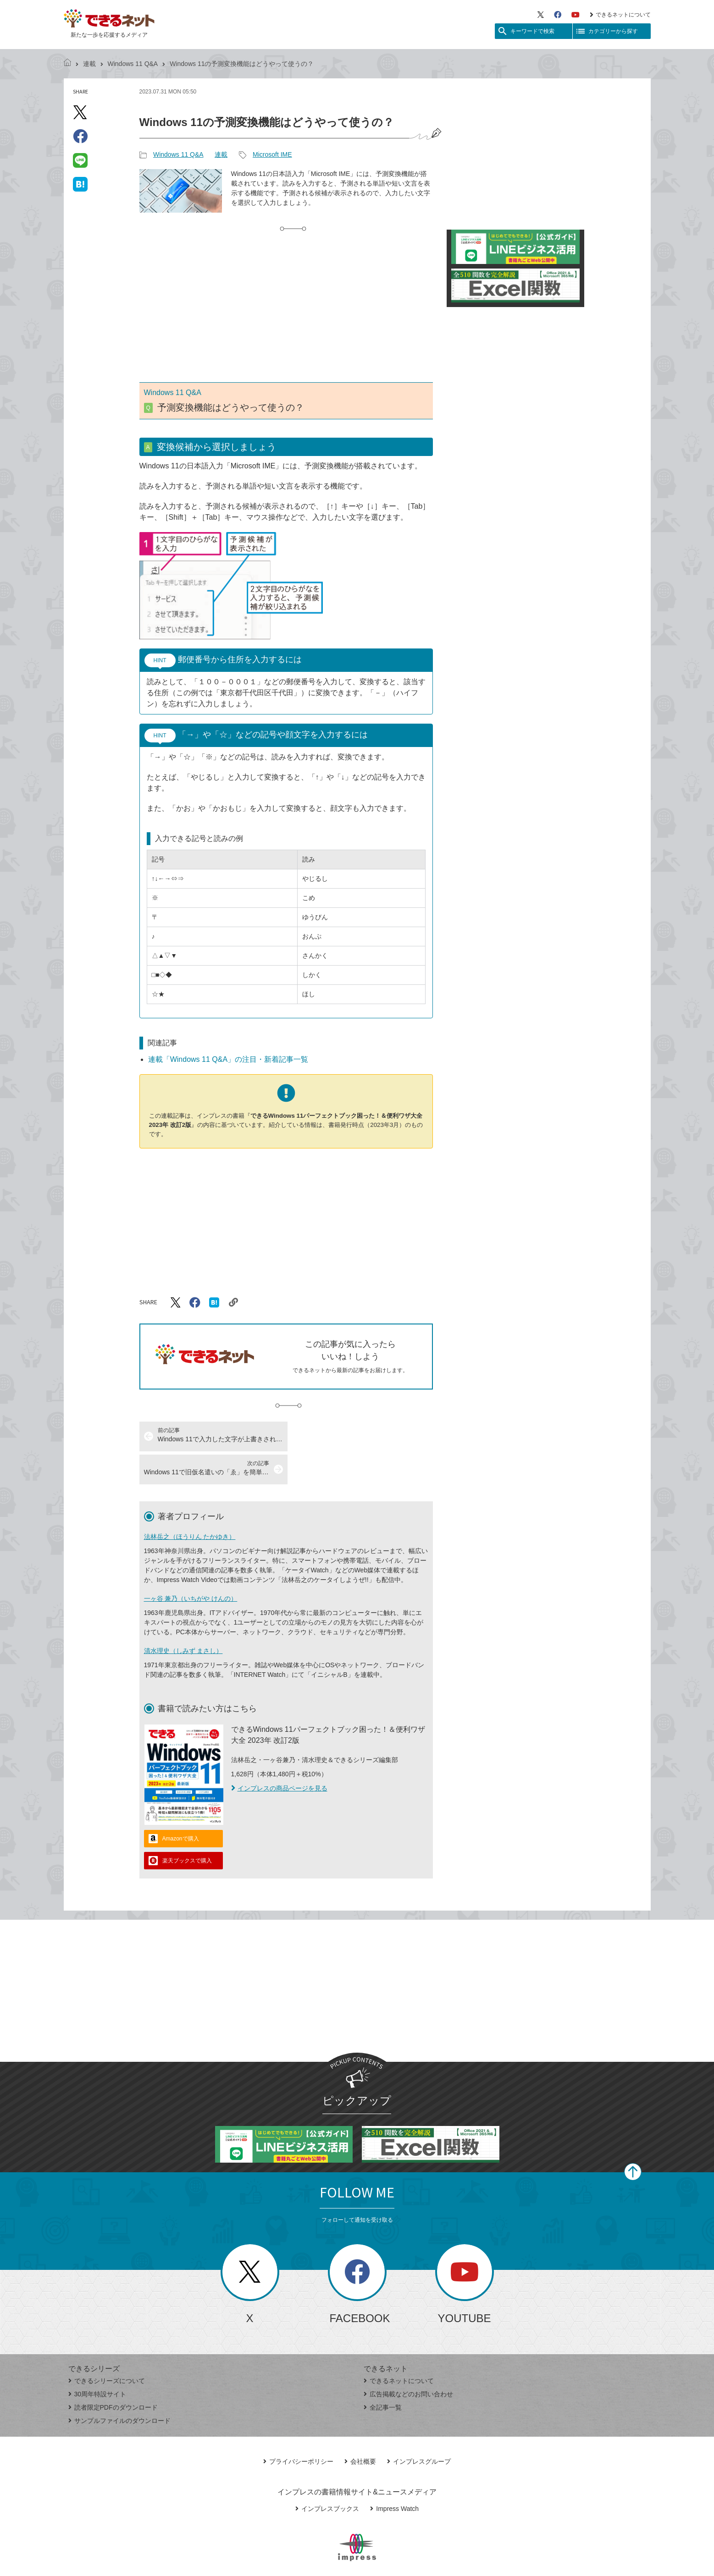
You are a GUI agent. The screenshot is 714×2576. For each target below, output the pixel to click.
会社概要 (360, 2428)
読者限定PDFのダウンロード (113, 2374)
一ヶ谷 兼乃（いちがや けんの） (191, 1565)
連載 (89, 63)
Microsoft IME (272, 154)
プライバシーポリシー (298, 2428)
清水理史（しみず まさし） (183, 1617)
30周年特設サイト (97, 2361)
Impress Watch (394, 2475)
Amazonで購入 (180, 1805)
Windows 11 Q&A (133, 63)
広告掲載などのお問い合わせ (408, 2361)
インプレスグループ (419, 2428)
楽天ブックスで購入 (187, 1827)
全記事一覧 (383, 2374)
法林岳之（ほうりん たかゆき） (190, 1503)
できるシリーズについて (106, 2347)
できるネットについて (620, 14)
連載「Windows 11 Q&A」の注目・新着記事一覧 (228, 1059)
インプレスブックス (327, 2475)
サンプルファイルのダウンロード (119, 2387)
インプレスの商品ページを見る (279, 1755)
